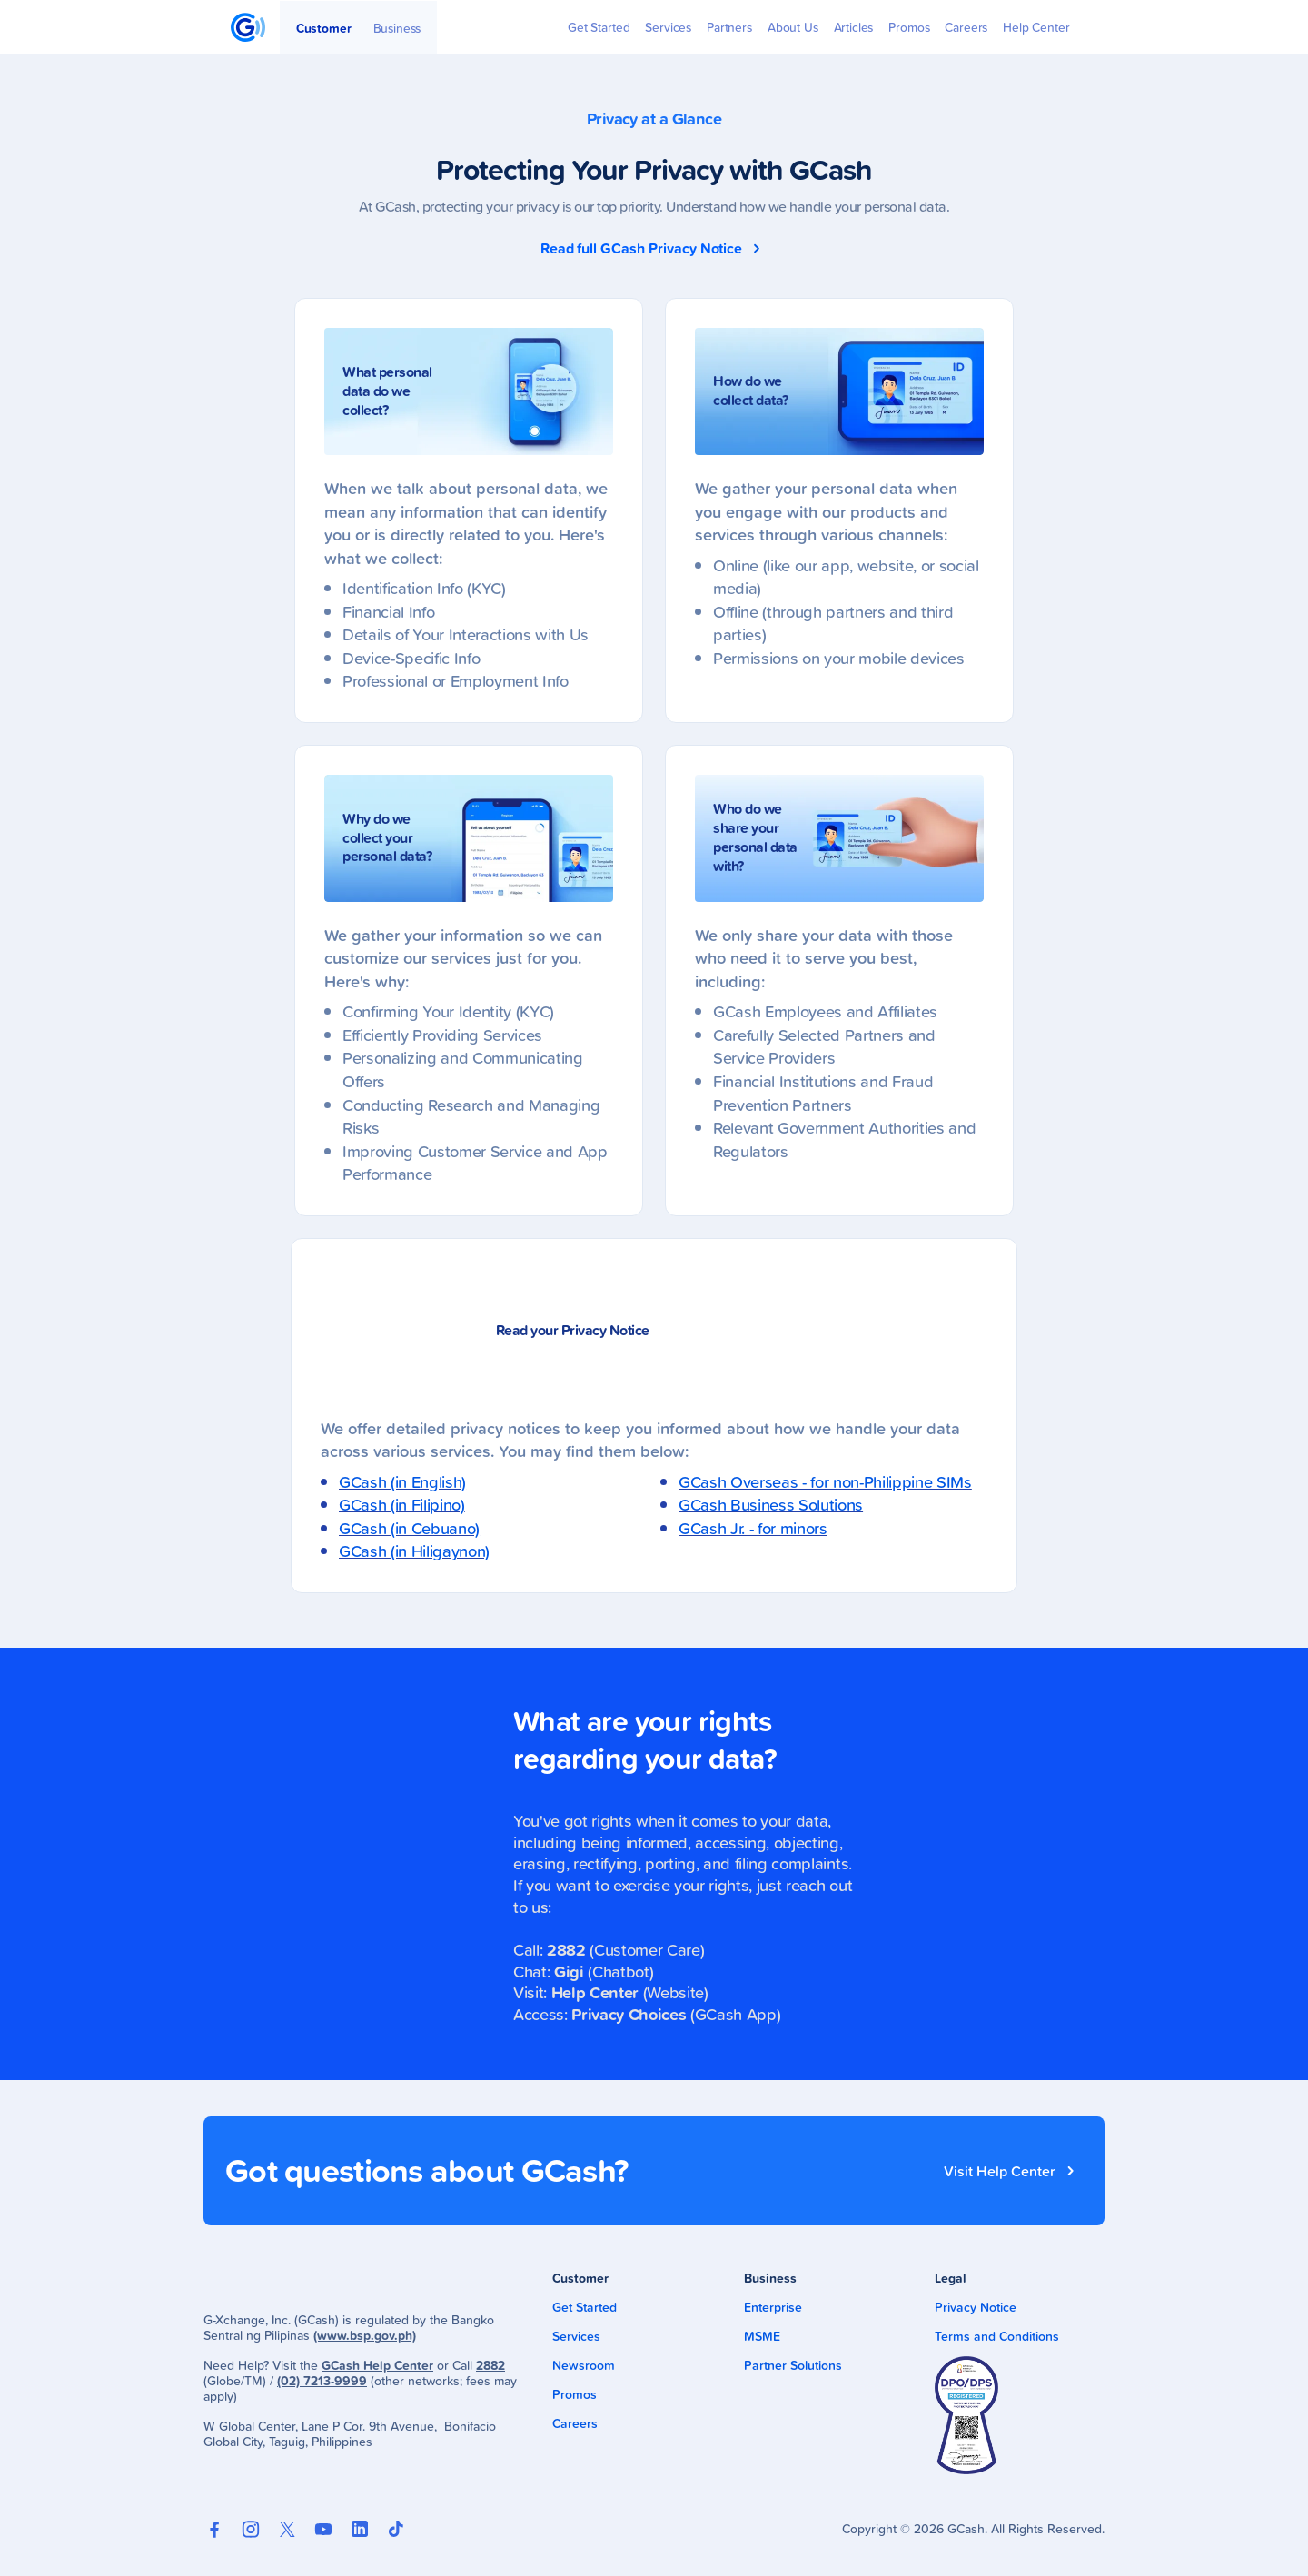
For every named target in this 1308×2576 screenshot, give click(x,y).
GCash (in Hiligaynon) (414, 1550)
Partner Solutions (793, 2365)
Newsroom (583, 2365)
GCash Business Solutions (771, 1504)
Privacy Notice (975, 2307)
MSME (762, 2336)
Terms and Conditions (997, 2336)
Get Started (584, 2307)
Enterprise (773, 2307)
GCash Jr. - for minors (753, 1528)
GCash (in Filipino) (402, 1504)
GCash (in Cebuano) (409, 1528)
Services (576, 2336)
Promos (574, 2394)
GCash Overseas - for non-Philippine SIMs (825, 1481)
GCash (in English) (402, 1481)
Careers (575, 2423)
